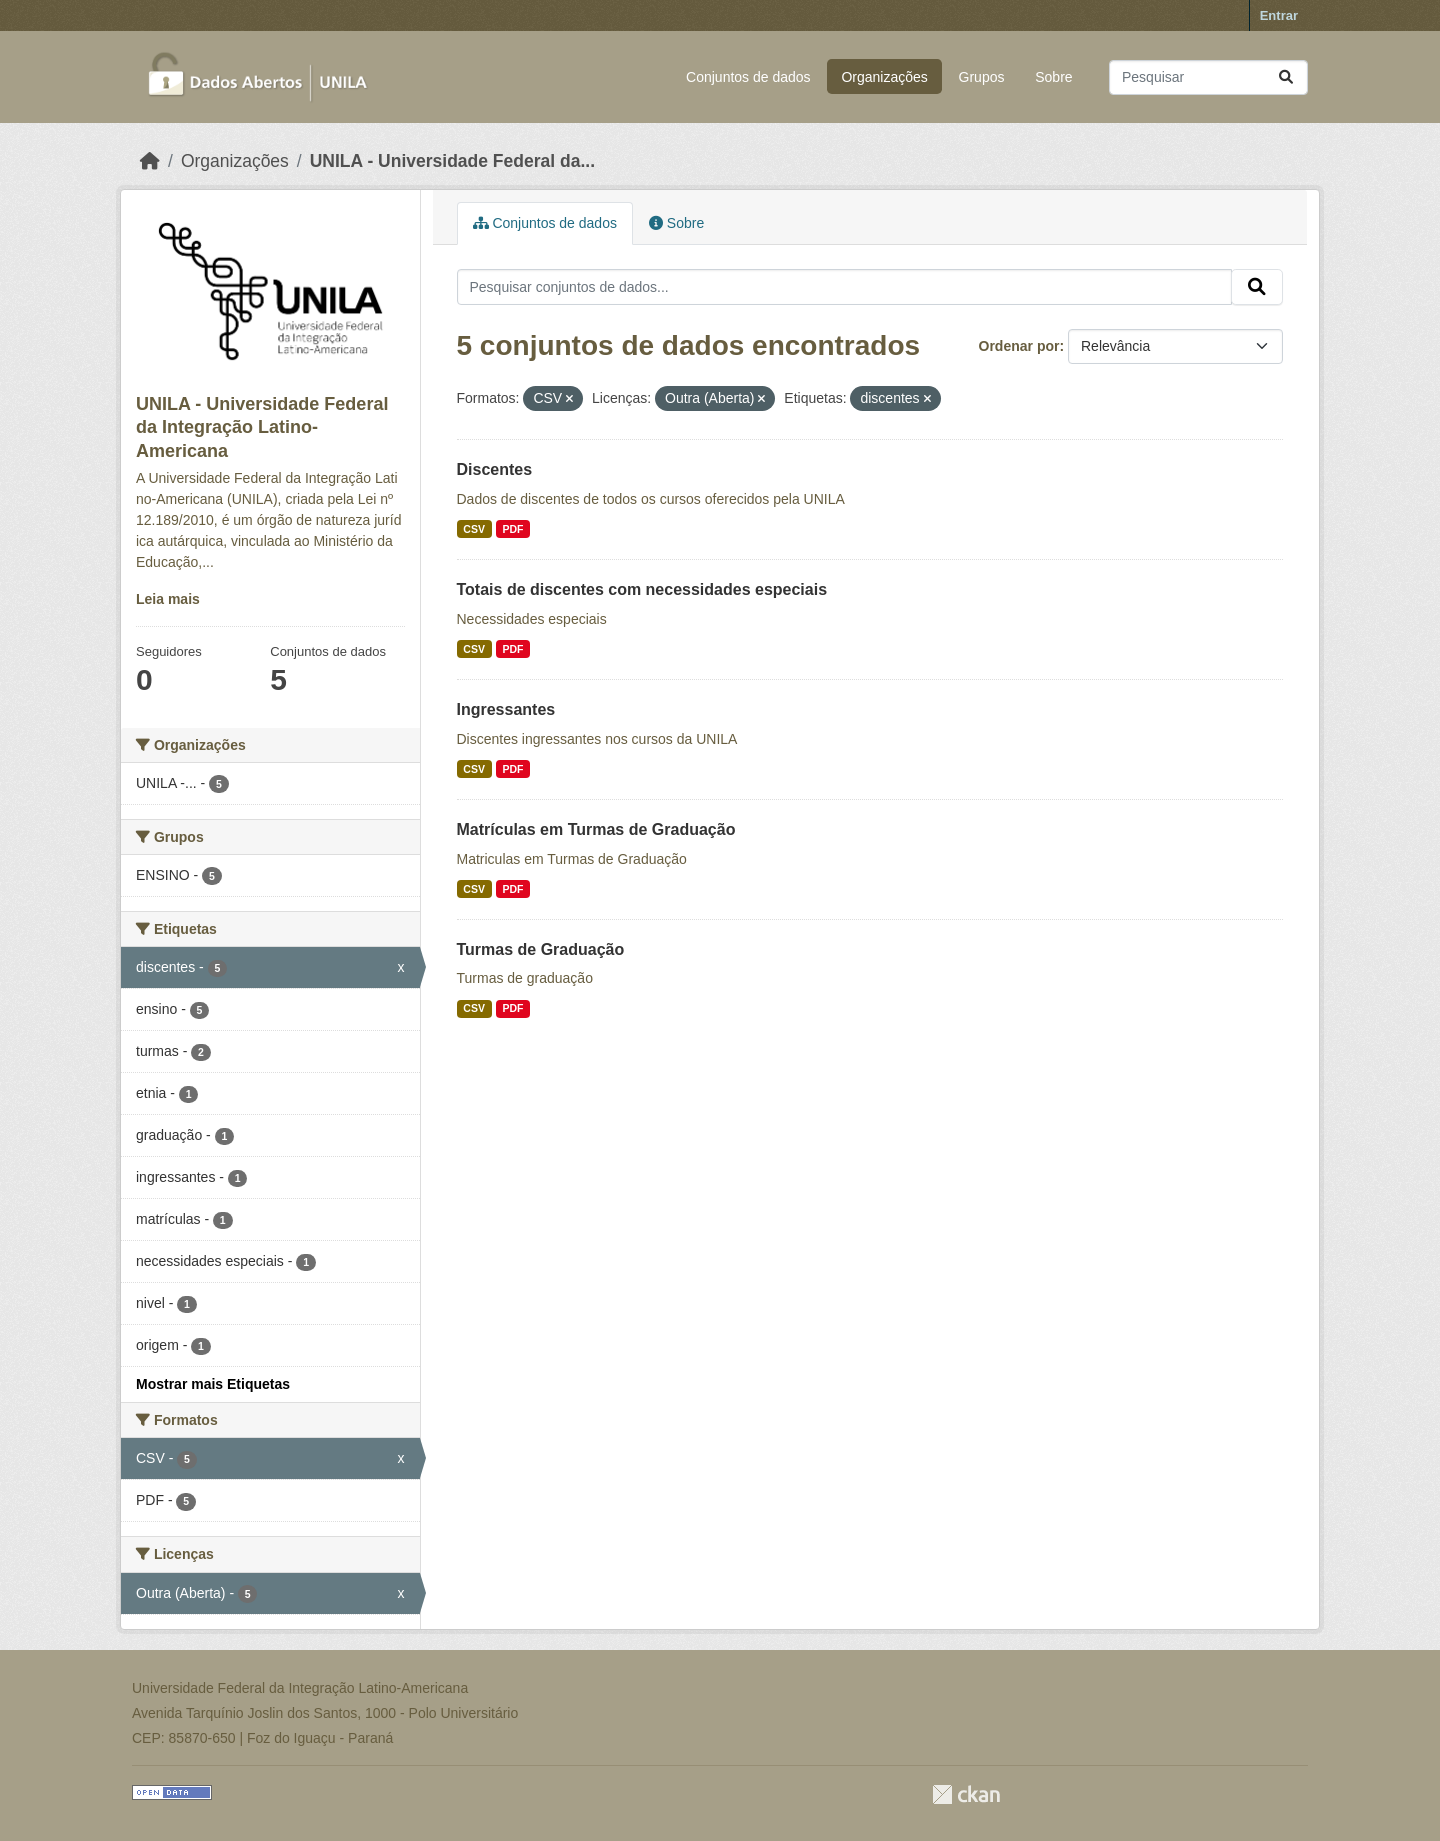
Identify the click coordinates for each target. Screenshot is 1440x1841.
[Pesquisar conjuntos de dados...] (1208, 77)
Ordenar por (1019, 346)
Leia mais (168, 599)
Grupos (982, 77)
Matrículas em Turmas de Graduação (596, 829)
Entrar (1279, 15)
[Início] (150, 161)
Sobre (1053, 77)
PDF (512, 529)
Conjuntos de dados (748, 77)
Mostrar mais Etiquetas (213, 1384)
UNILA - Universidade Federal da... (452, 161)
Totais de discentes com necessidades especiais (642, 589)
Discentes (495, 469)
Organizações (884, 77)
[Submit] (1286, 77)
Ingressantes (506, 709)
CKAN (966, 1794)
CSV (474, 529)
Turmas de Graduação (541, 949)
